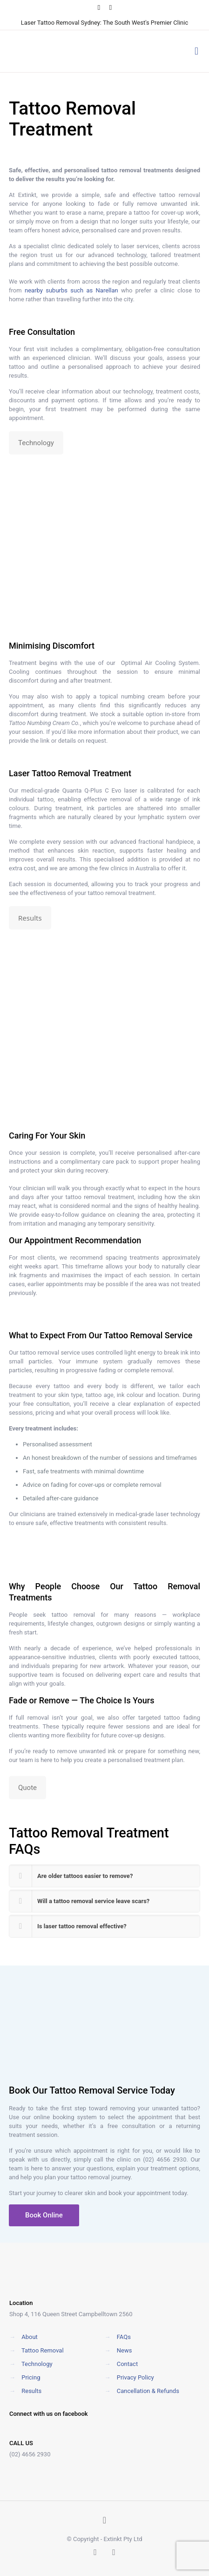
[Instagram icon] (110, 7)
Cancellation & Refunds (148, 2390)
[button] (104, 1875)
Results (31, 2390)
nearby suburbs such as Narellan (71, 290)
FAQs (124, 2336)
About (29, 2336)
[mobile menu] (196, 51)
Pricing (30, 2377)
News (124, 2350)
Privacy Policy (135, 2377)
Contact (127, 2363)
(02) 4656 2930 (164, 2159)
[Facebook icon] (98, 7)
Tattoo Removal (61, 773)
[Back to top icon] (105, 2520)
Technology (37, 2363)
